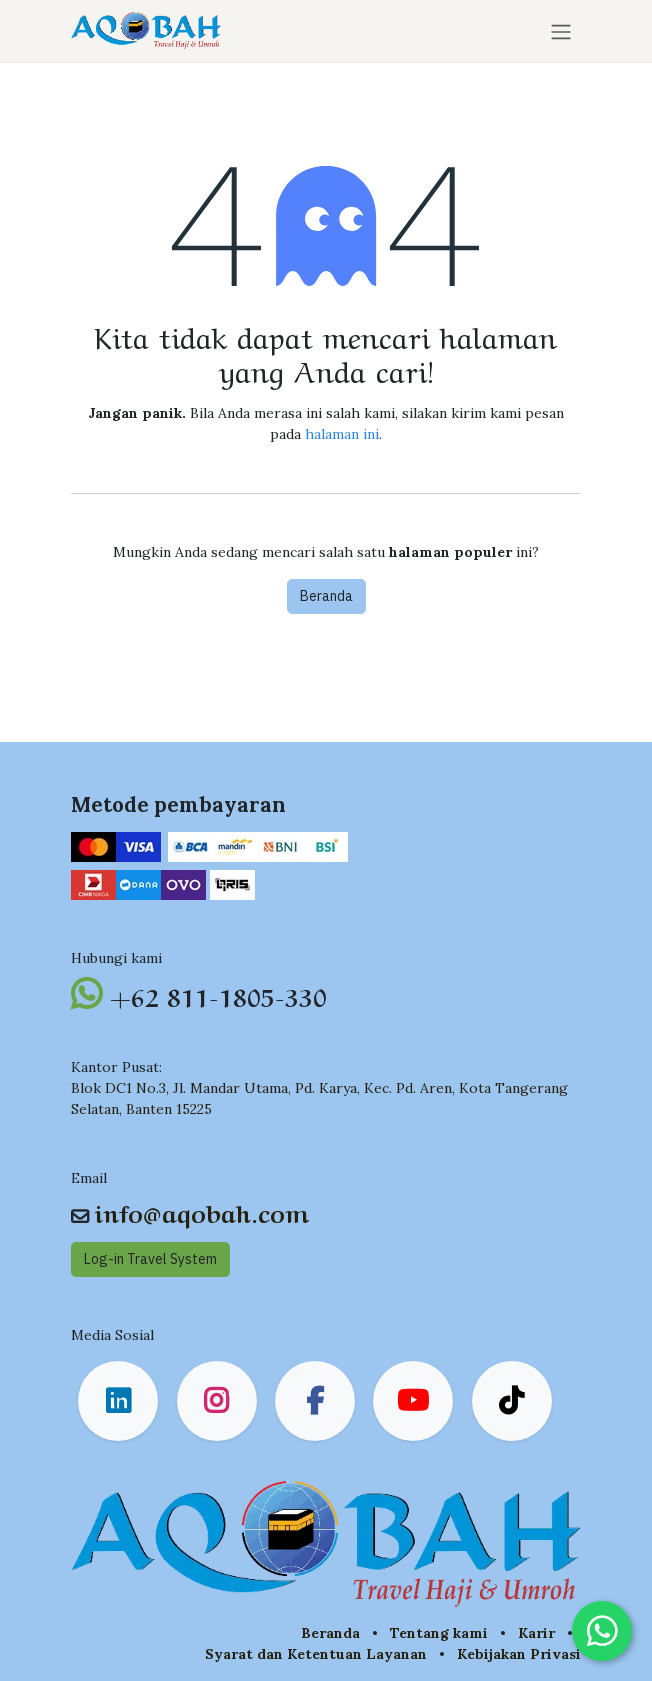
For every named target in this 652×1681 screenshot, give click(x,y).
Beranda (326, 596)
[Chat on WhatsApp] (602, 1631)
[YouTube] (413, 1401)
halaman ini (342, 434)
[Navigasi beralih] (561, 31)
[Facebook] (315, 1401)
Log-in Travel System (150, 1259)
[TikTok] (512, 1401)
